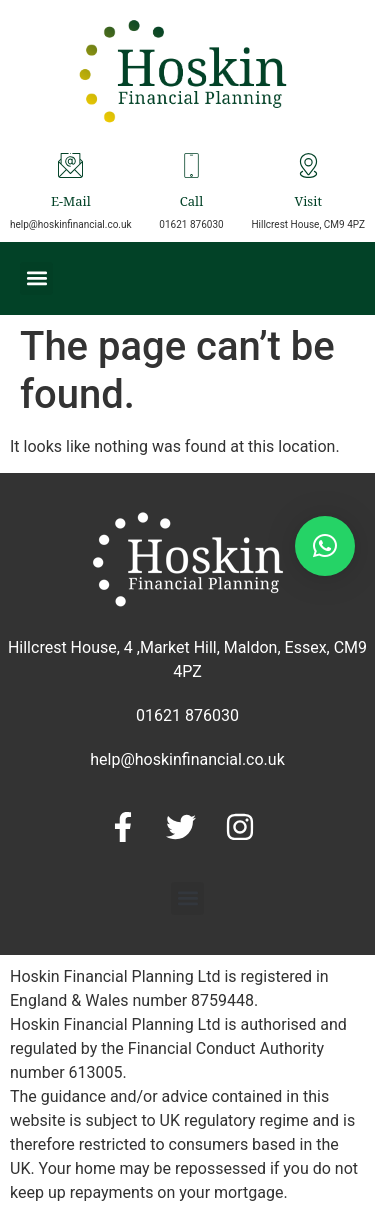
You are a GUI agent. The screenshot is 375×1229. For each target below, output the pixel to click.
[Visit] (308, 165)
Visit (308, 203)
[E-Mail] (70, 165)
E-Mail (71, 203)
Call (191, 203)
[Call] (191, 165)
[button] (36, 278)
